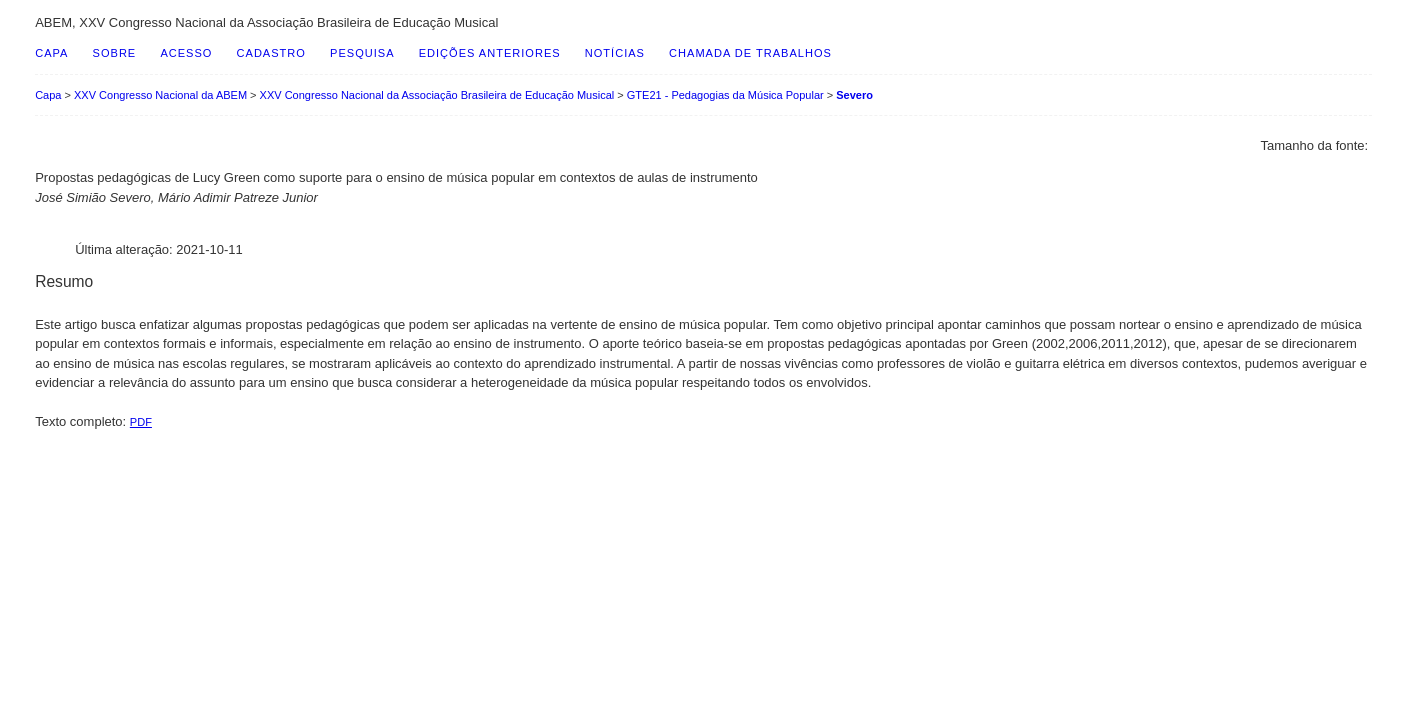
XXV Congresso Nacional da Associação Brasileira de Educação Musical (437, 95)
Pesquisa (362, 53)
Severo (854, 95)
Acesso (186, 53)
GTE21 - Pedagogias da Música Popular (725, 95)
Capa (51, 53)
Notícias (615, 53)
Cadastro (271, 53)
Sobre (115, 53)
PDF (141, 422)
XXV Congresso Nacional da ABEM (160, 95)
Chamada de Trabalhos (750, 53)
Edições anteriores (490, 53)
